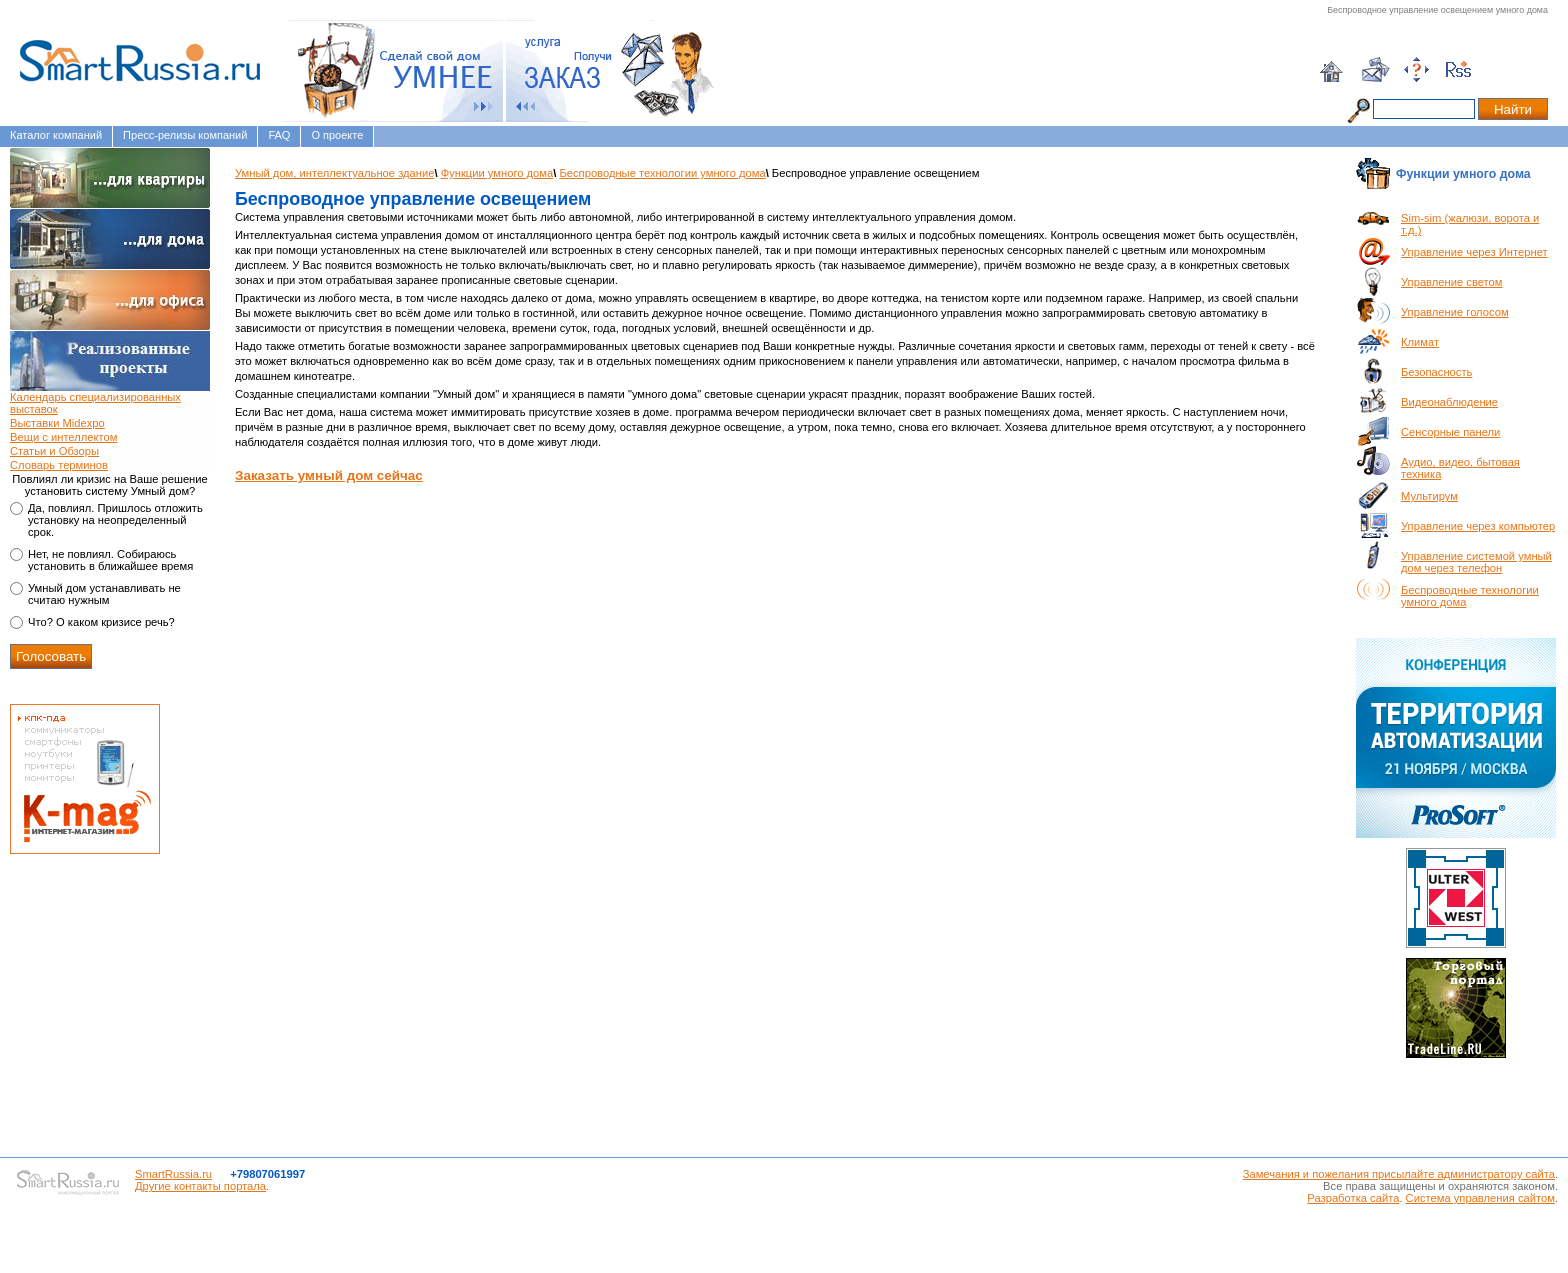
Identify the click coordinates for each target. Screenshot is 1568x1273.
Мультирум (1429, 496)
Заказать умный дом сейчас (329, 475)
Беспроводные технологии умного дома (662, 173)
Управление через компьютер (1478, 526)
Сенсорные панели (1450, 432)
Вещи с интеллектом (63, 437)
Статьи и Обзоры (54, 451)
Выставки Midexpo (57, 423)
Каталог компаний (56, 135)
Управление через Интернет (1474, 252)
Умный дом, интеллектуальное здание (334, 173)
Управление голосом (1455, 312)
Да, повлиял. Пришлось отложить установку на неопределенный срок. (115, 520)
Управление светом (1451, 282)
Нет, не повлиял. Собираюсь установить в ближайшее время (110, 560)
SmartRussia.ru (173, 1174)
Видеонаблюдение (1449, 402)
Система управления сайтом (1480, 1198)
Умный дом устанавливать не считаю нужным (104, 594)
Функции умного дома (497, 173)
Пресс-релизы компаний (185, 135)
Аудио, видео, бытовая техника (1460, 468)
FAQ (279, 135)
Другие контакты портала (200, 1186)
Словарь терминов (59, 465)
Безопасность (1436, 372)
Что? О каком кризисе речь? (101, 622)
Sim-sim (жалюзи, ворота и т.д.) (1470, 224)
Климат (1420, 342)
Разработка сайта (1353, 1198)
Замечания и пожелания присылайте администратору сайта (1399, 1174)
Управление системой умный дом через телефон (1476, 562)
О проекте (337, 135)
